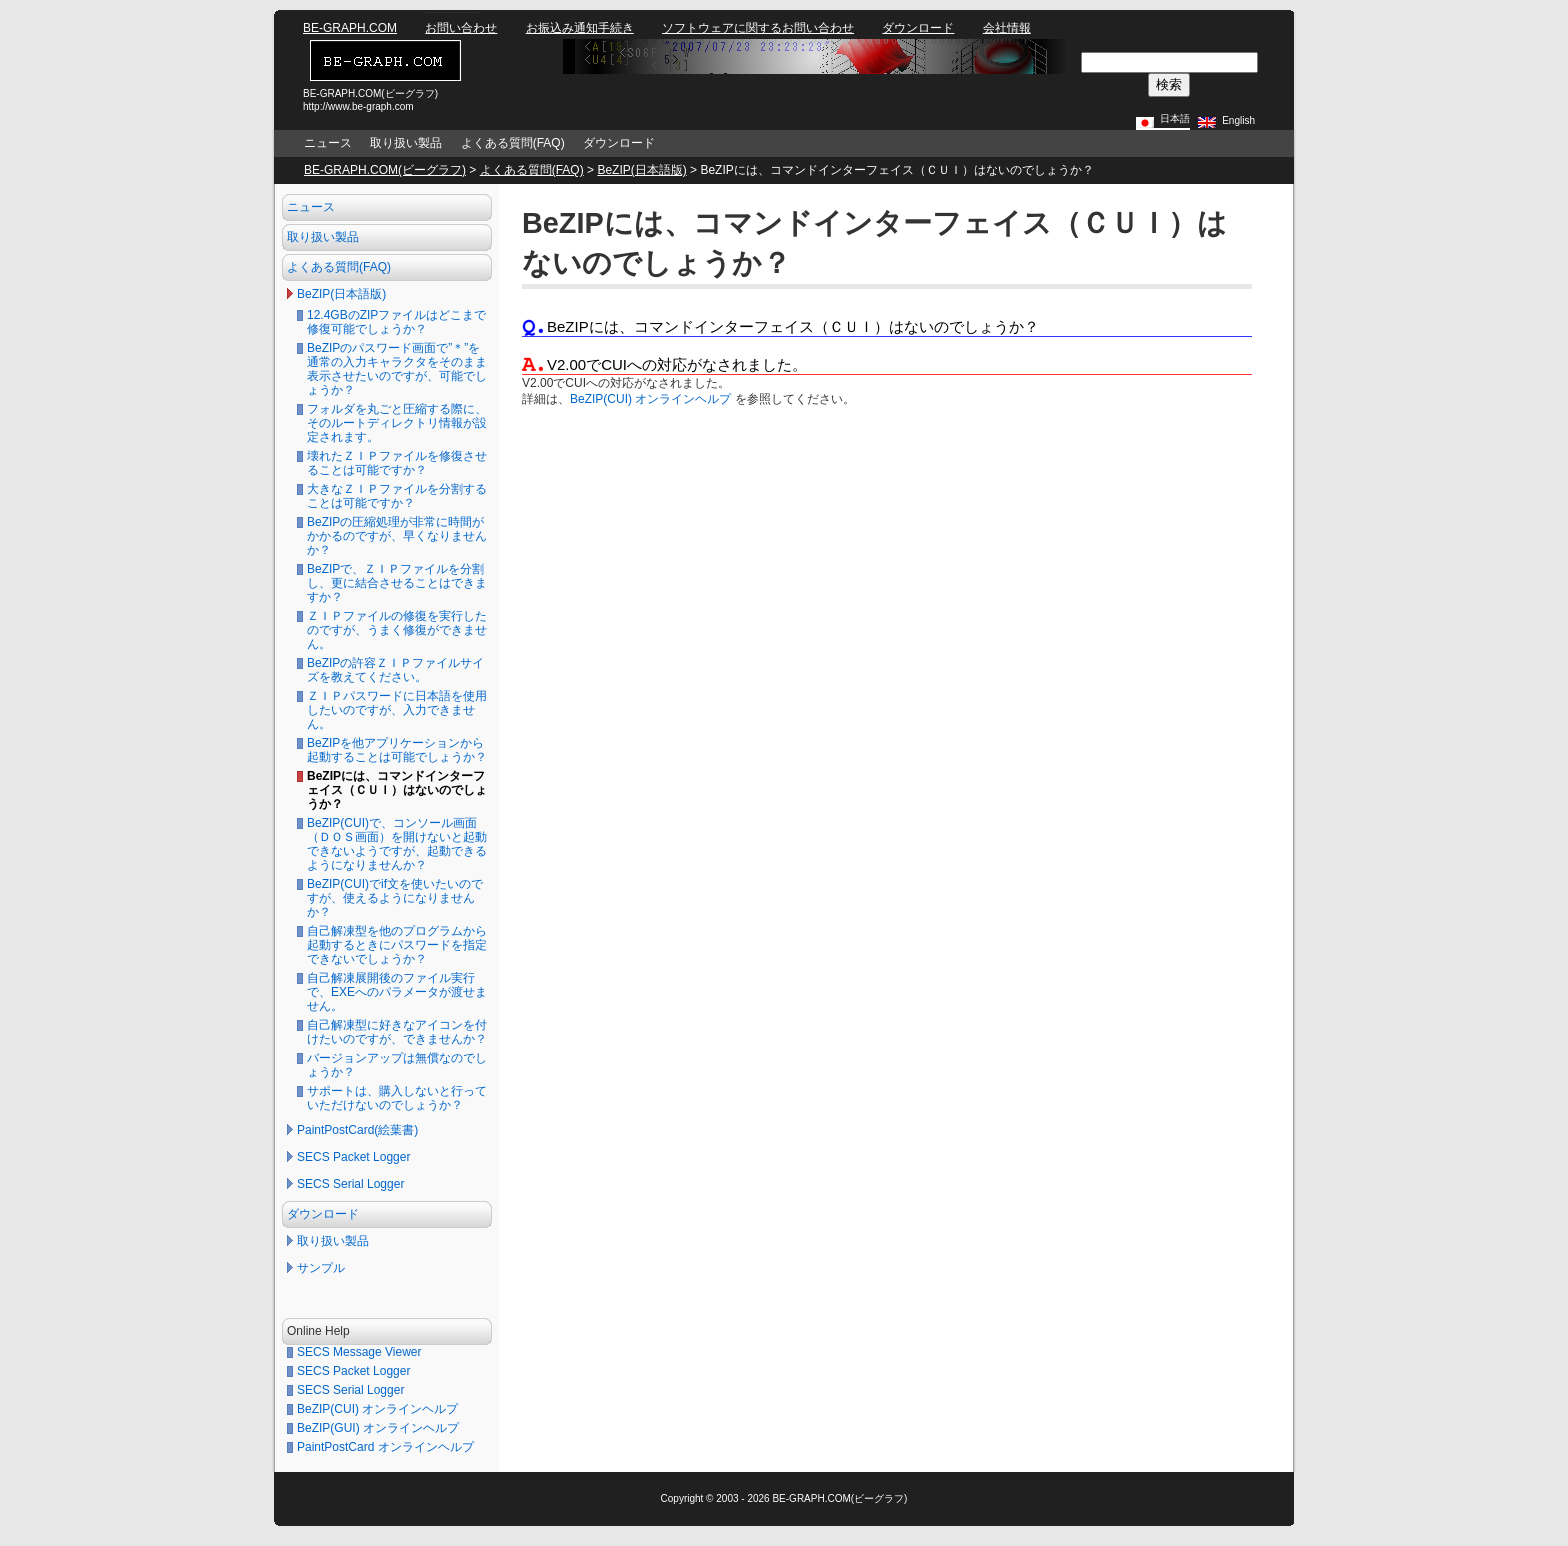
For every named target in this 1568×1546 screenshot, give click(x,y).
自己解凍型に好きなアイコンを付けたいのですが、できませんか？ (397, 1032)
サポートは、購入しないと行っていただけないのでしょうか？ (397, 1098)
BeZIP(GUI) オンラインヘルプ (378, 1428)
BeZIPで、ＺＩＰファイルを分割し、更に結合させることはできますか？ (397, 583)
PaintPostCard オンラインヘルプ (385, 1447)
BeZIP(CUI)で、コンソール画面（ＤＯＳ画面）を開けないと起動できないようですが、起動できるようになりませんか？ (397, 844)
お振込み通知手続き (580, 28)
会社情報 (1007, 28)
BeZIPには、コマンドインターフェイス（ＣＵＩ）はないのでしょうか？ (397, 790)
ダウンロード (918, 28)
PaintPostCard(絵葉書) (357, 1130)
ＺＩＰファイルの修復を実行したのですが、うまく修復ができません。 (397, 630)
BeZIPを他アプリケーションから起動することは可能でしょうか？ (397, 750)
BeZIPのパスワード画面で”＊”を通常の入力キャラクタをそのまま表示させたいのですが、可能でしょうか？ (397, 369)
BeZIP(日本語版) (641, 170)
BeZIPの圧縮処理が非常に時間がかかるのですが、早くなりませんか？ (397, 536)
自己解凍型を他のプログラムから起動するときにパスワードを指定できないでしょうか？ (397, 945)
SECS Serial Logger (350, 1184)
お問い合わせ (461, 28)
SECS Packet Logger (353, 1157)
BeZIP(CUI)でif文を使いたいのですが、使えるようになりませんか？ (395, 898)
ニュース (328, 143)
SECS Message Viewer (359, 1352)
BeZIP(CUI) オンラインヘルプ (377, 1409)
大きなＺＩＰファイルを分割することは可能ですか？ (397, 496)
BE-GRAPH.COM (350, 28)
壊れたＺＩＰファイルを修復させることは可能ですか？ (397, 463)
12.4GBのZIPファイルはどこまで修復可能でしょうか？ (396, 322)
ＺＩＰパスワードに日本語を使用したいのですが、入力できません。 (397, 710)
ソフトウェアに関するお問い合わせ (758, 28)
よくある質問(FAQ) (513, 143)
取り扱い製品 (406, 143)
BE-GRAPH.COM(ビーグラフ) (385, 170)
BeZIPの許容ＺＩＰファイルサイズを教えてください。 (395, 670)
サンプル (321, 1268)
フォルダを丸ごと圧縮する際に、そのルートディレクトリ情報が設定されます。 (397, 423)
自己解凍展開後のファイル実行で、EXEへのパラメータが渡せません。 (397, 992)
